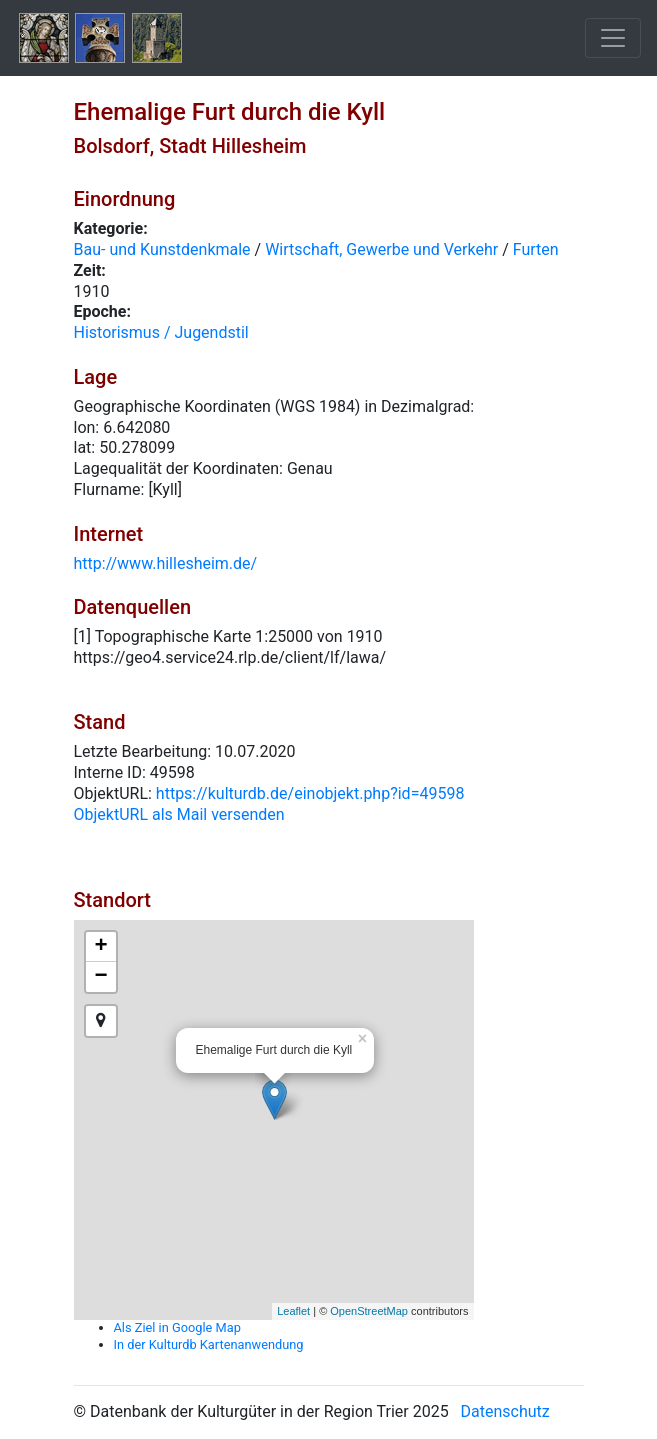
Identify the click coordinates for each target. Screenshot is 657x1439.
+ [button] (100, 947)
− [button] (100, 977)
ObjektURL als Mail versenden (179, 814)
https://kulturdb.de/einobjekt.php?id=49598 (310, 793)
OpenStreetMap (369, 1311)
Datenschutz (505, 1411)
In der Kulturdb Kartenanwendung (209, 1344)
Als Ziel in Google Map (177, 1327)
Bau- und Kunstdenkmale (162, 249)
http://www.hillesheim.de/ (166, 563)
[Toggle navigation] (613, 38)
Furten (536, 249)
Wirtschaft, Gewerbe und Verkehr (381, 249)
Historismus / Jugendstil (161, 332)
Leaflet (293, 1311)
